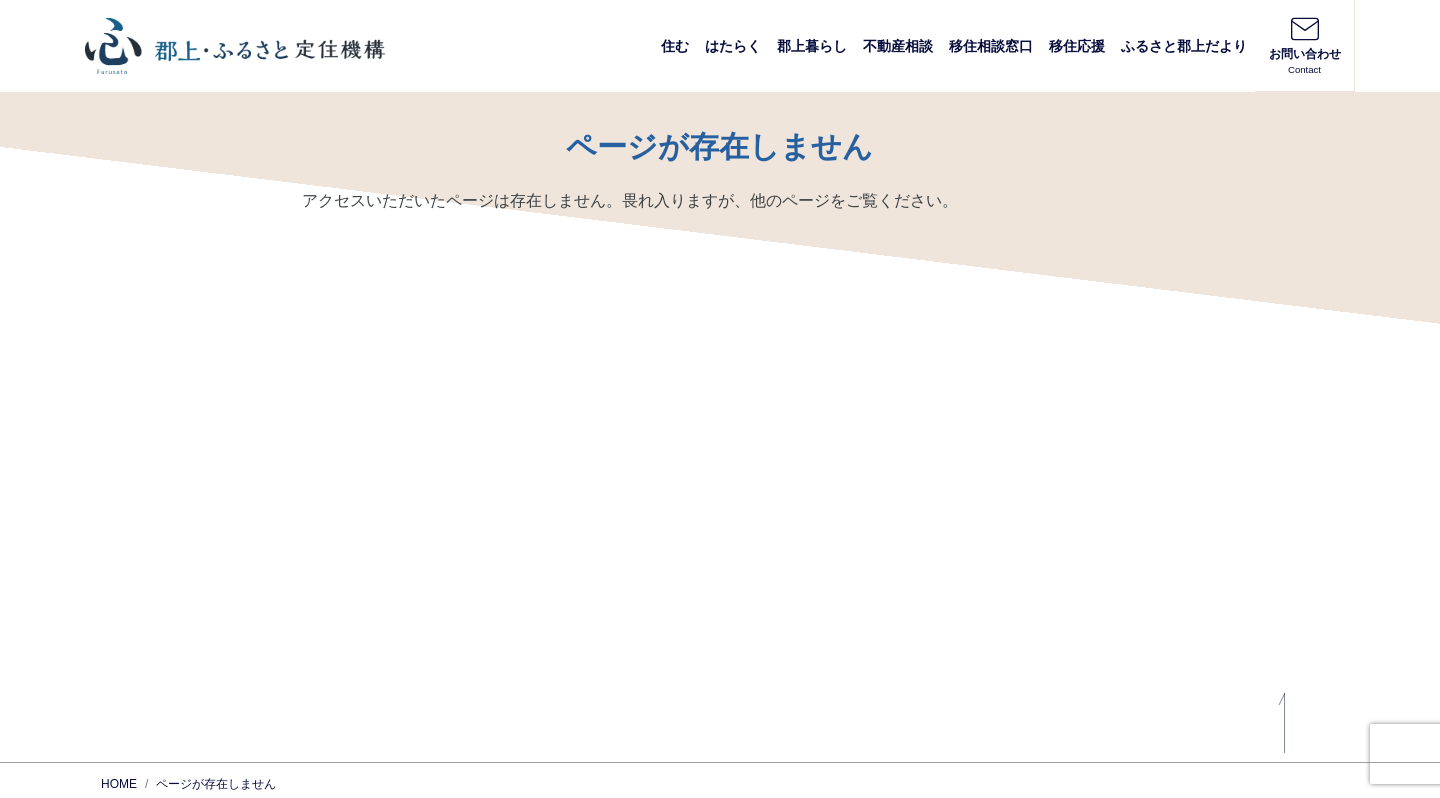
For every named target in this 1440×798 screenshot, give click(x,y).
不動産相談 (898, 46)
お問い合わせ (1304, 45)
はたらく (733, 46)
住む (675, 46)
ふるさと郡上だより (1184, 46)
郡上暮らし (812, 46)
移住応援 (1077, 46)
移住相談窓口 (991, 46)
